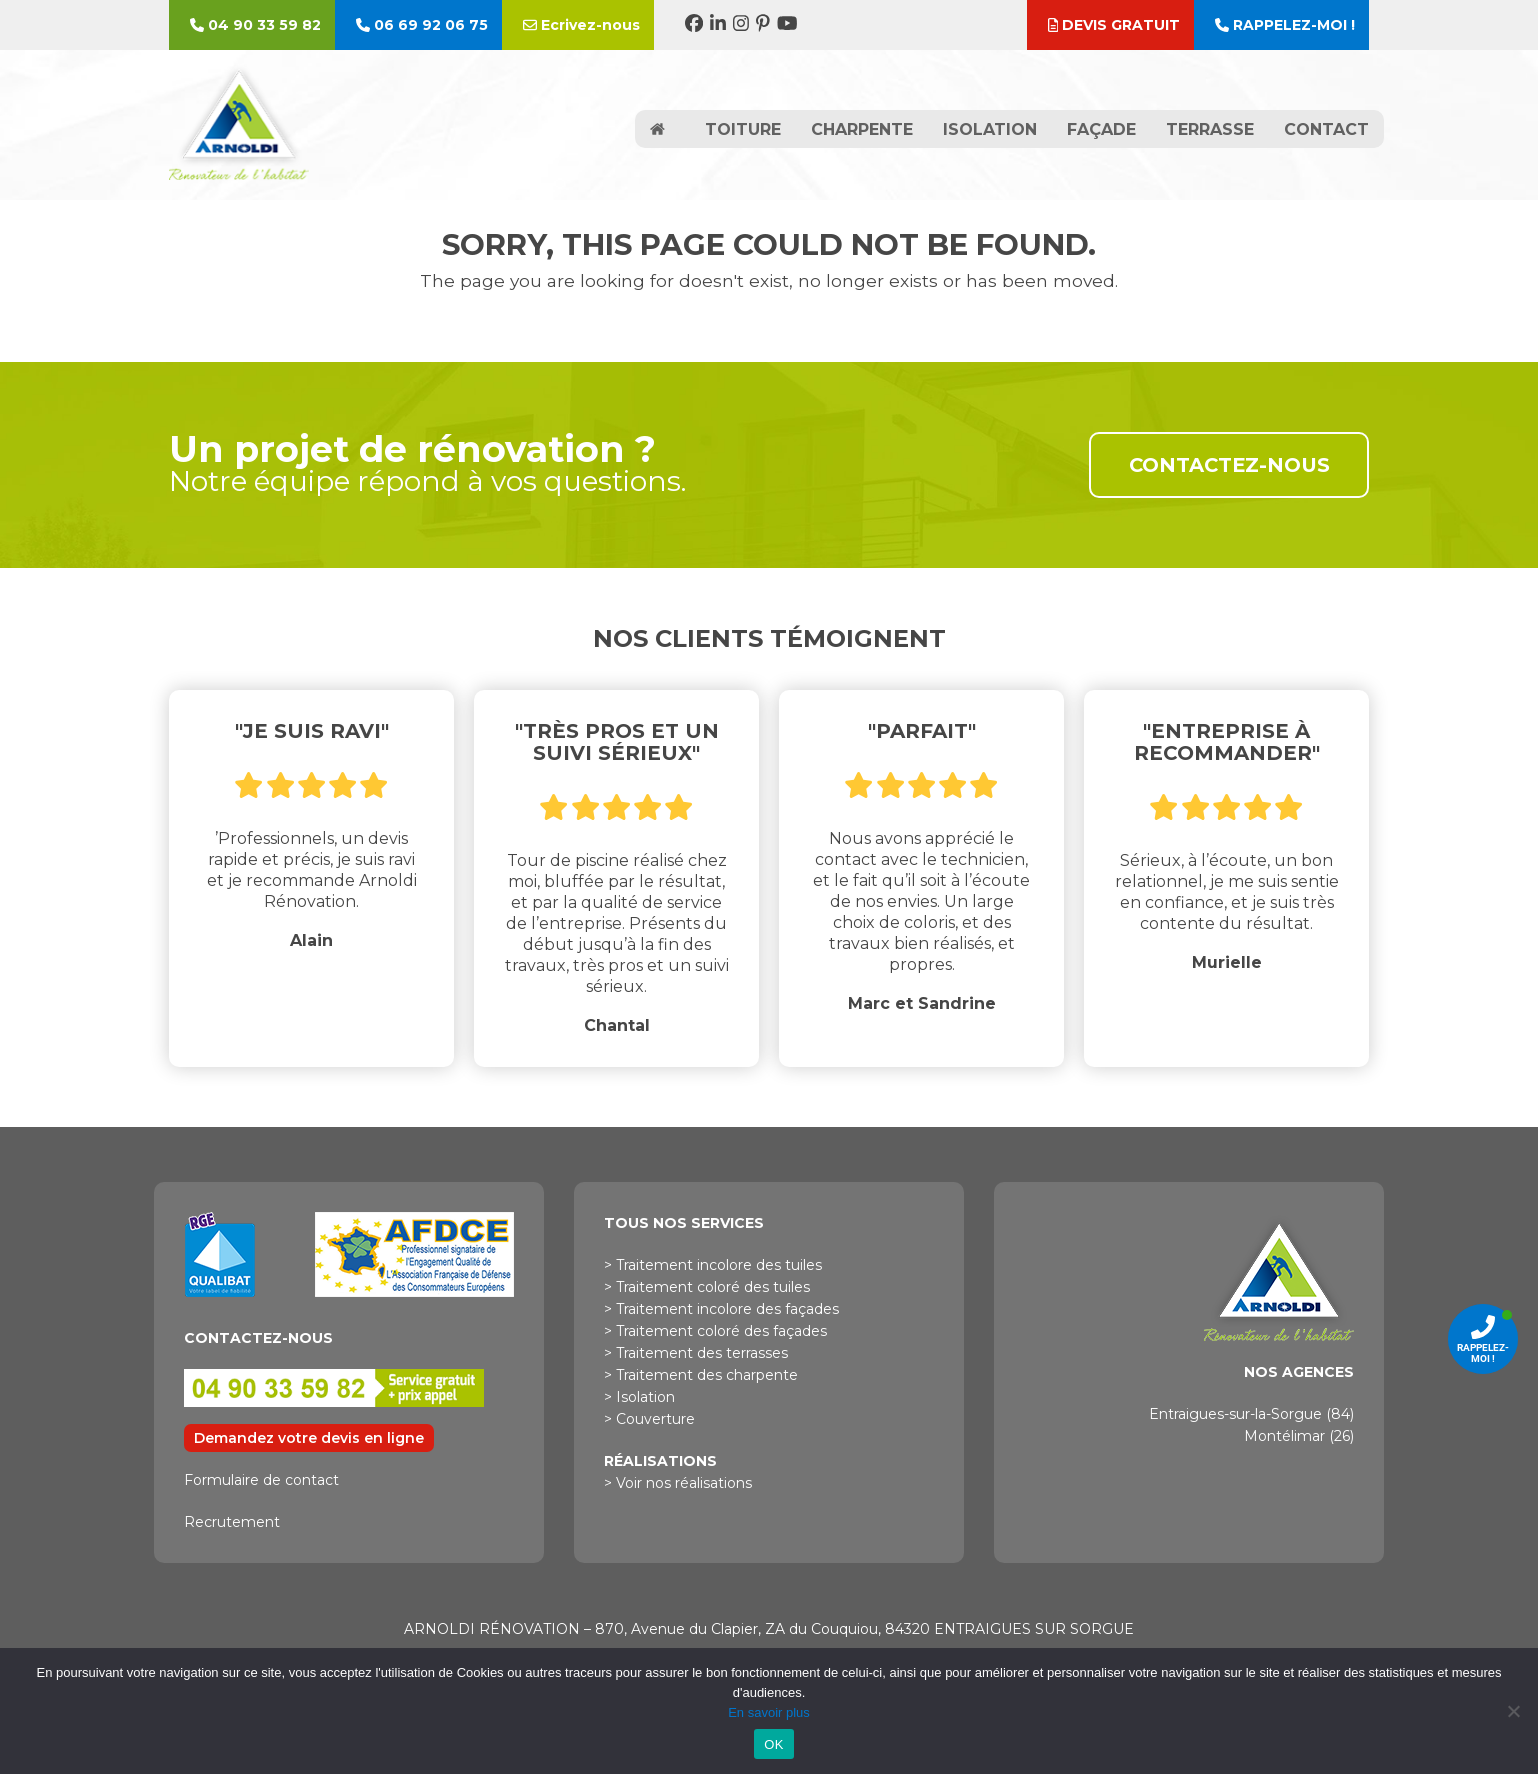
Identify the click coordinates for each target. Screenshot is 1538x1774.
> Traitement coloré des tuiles (707, 1287)
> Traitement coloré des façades (715, 1331)
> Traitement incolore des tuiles (713, 1265)
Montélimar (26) (1299, 1436)
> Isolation (639, 1397)
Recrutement (232, 1522)
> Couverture (649, 1419)
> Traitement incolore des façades (721, 1309)
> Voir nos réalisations (678, 1483)
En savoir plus (769, 1712)
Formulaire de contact (261, 1480)
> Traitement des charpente (701, 1375)
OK (773, 1744)
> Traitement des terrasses (696, 1353)
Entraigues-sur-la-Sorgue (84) (1251, 1414)
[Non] (1513, 1711)
